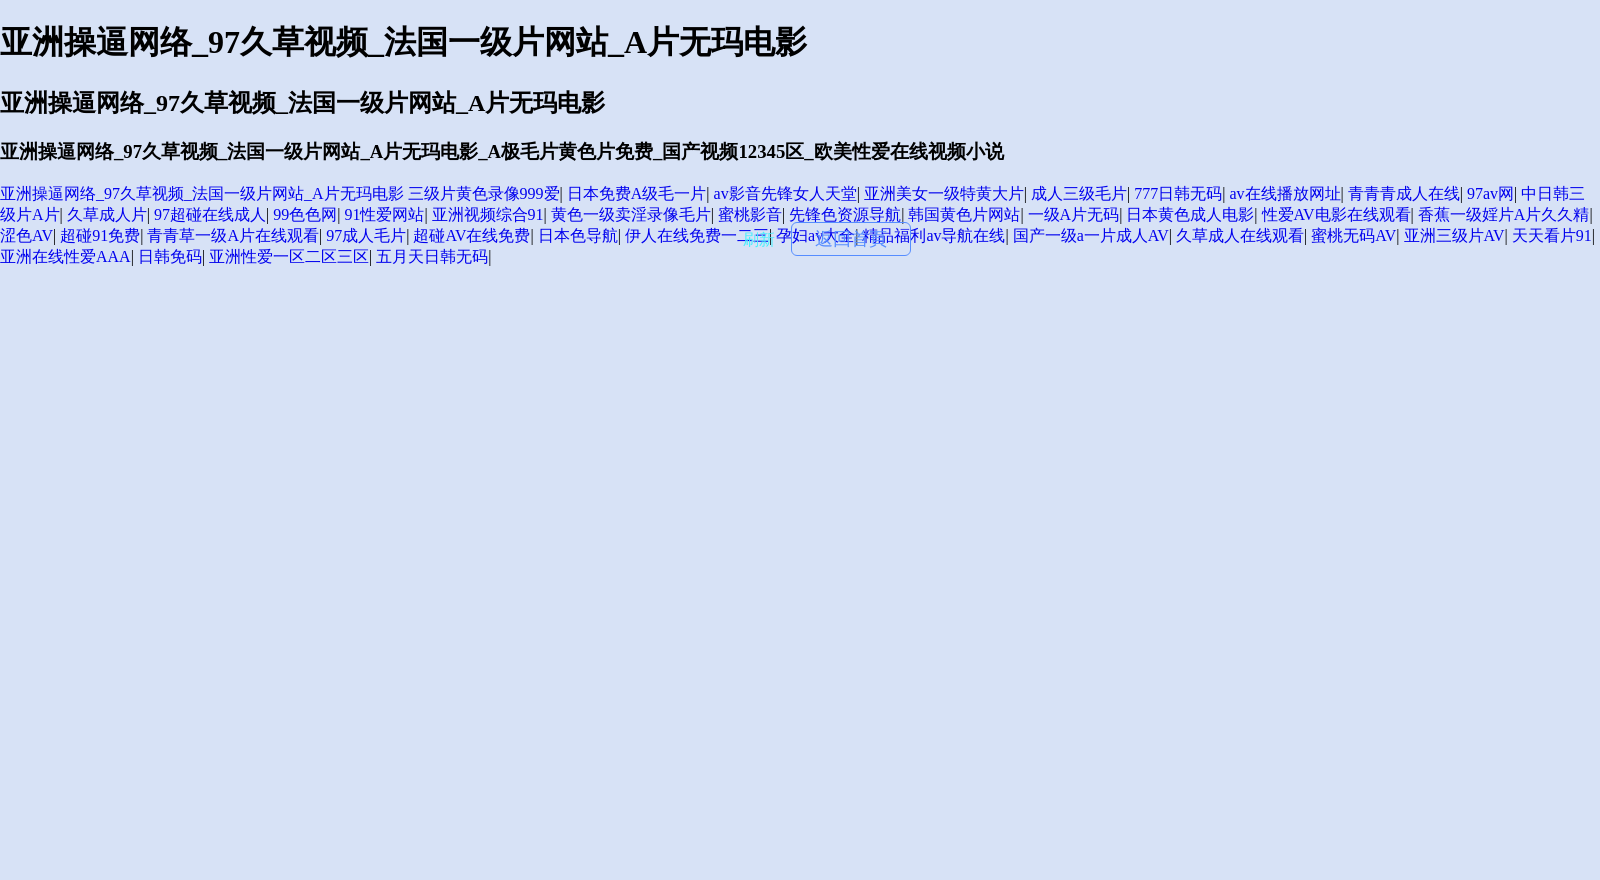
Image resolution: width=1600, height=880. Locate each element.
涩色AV (26, 235)
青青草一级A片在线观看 (233, 235)
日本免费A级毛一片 (637, 193)
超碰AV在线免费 (471, 235)
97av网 (1490, 193)
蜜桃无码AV (1353, 235)
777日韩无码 (1178, 193)
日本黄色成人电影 (1190, 214)
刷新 (759, 239)
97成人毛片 (366, 235)
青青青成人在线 (1404, 193)
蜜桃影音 (750, 214)
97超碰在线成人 (210, 214)
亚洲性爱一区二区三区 (289, 256)
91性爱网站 (384, 214)
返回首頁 (851, 239)
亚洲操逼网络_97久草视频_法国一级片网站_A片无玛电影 (202, 193)
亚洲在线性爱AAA (65, 256)
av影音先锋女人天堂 (785, 193)
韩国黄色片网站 (964, 214)
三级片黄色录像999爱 (484, 193)
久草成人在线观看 (1240, 235)
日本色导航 (578, 235)
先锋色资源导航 (845, 214)
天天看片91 (1552, 235)
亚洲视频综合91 (488, 214)
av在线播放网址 (1284, 193)
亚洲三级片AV (1454, 235)
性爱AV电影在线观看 (1336, 214)
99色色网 (305, 214)
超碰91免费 (100, 235)
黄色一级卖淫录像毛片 (631, 214)
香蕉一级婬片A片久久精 (1504, 214)
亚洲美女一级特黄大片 (944, 193)
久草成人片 (107, 214)
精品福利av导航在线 (933, 235)
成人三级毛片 (1079, 193)
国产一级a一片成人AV (1091, 235)
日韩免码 (170, 256)
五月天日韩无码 (432, 256)
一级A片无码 (1074, 214)
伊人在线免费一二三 (697, 235)
